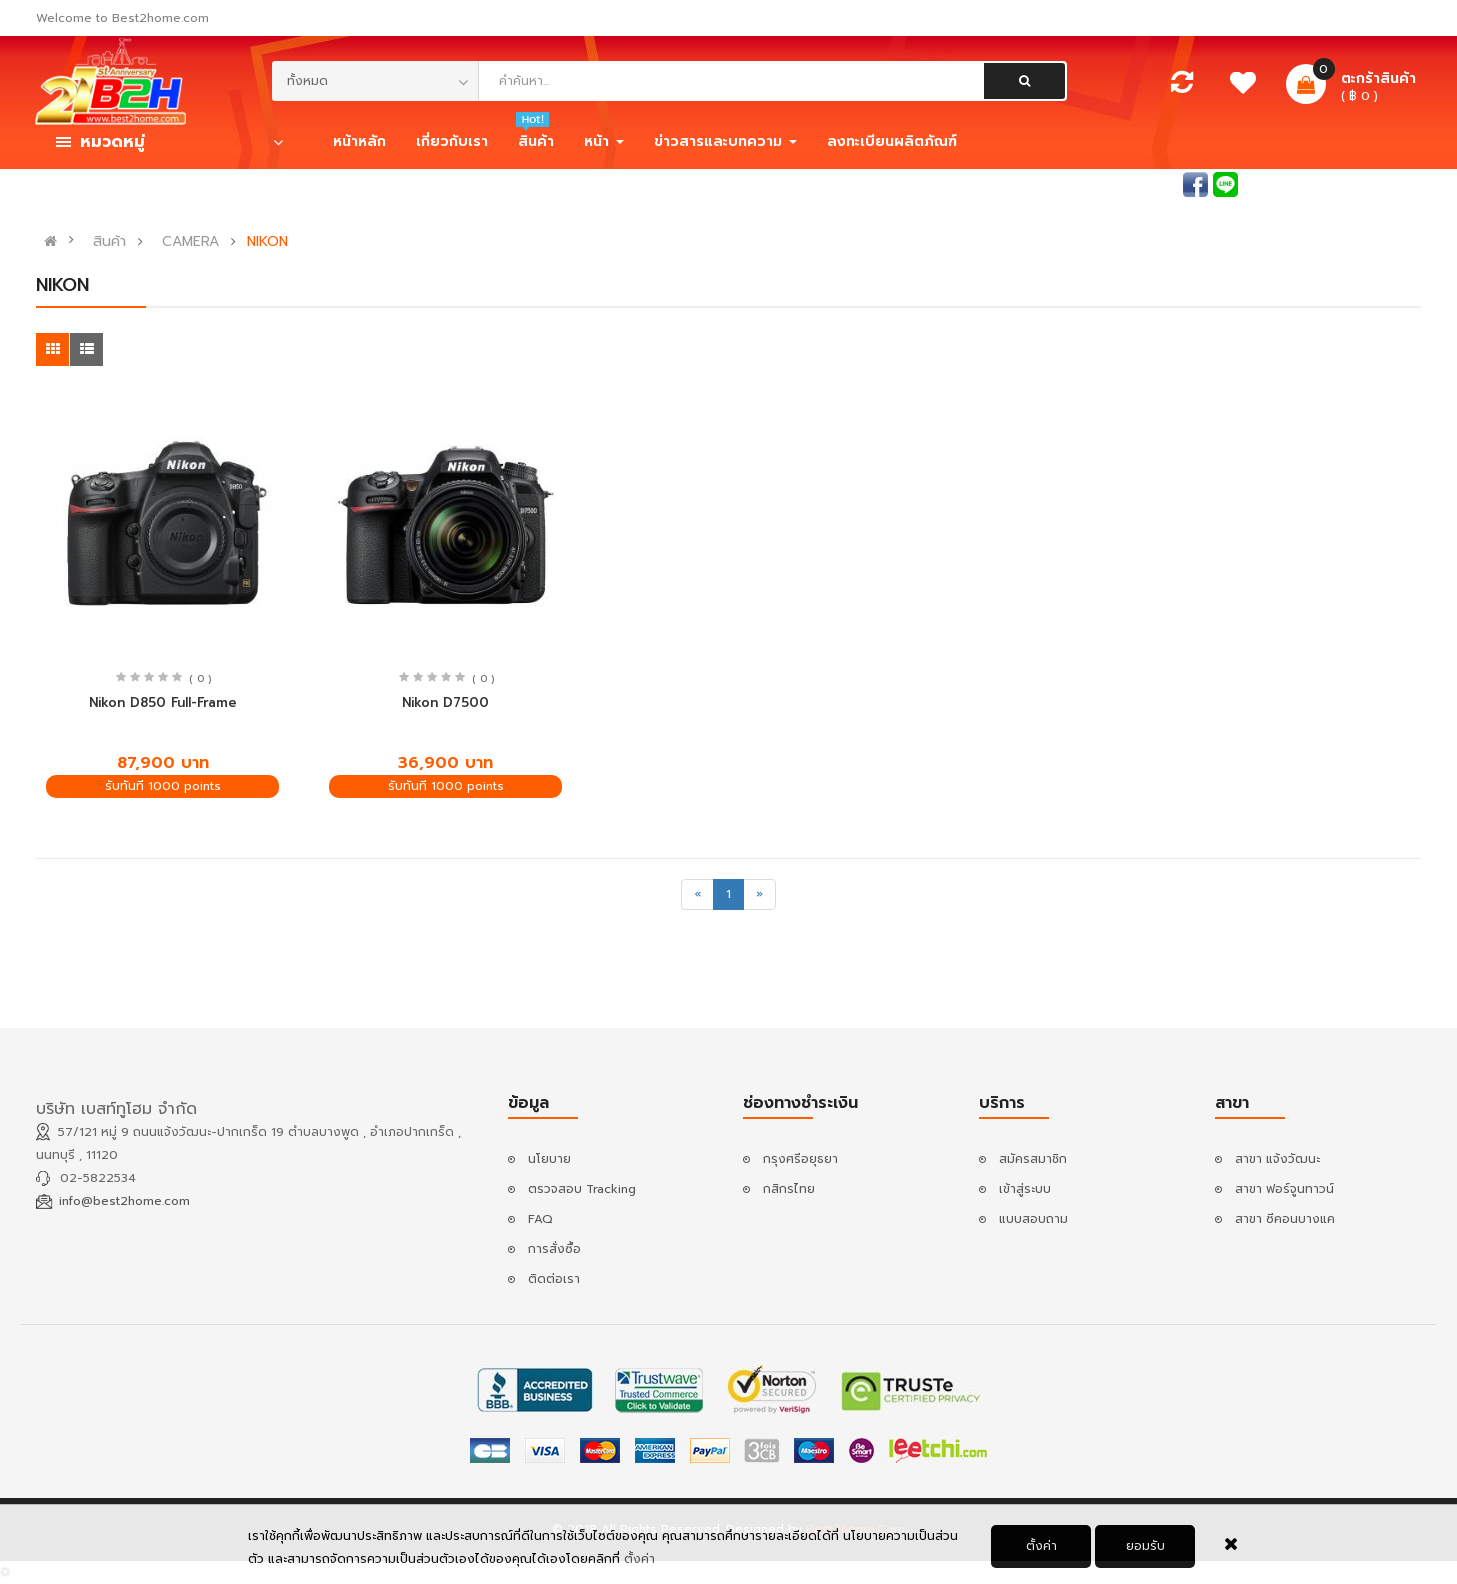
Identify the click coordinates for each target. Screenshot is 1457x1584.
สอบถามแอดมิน (1135, 183)
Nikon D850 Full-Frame (163, 702)
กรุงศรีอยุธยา (800, 1159)
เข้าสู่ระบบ (1298, 183)
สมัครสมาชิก (1387, 183)
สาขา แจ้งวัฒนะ (1277, 1159)
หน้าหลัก (359, 141)
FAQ (540, 1219)
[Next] (759, 894)
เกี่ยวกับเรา (452, 141)
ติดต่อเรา (554, 1279)
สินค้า (109, 242)
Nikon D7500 (445, 702)
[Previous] (697, 894)
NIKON (267, 242)
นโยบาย (549, 1159)
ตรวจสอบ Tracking (582, 1189)
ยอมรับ (1145, 1547)
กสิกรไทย (789, 1189)
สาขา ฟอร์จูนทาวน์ (1284, 1189)
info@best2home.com (124, 1201)
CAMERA (190, 242)
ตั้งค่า (639, 1560)
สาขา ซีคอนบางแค (1285, 1219)
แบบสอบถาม (1033, 1219)
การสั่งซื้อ (554, 1249)
